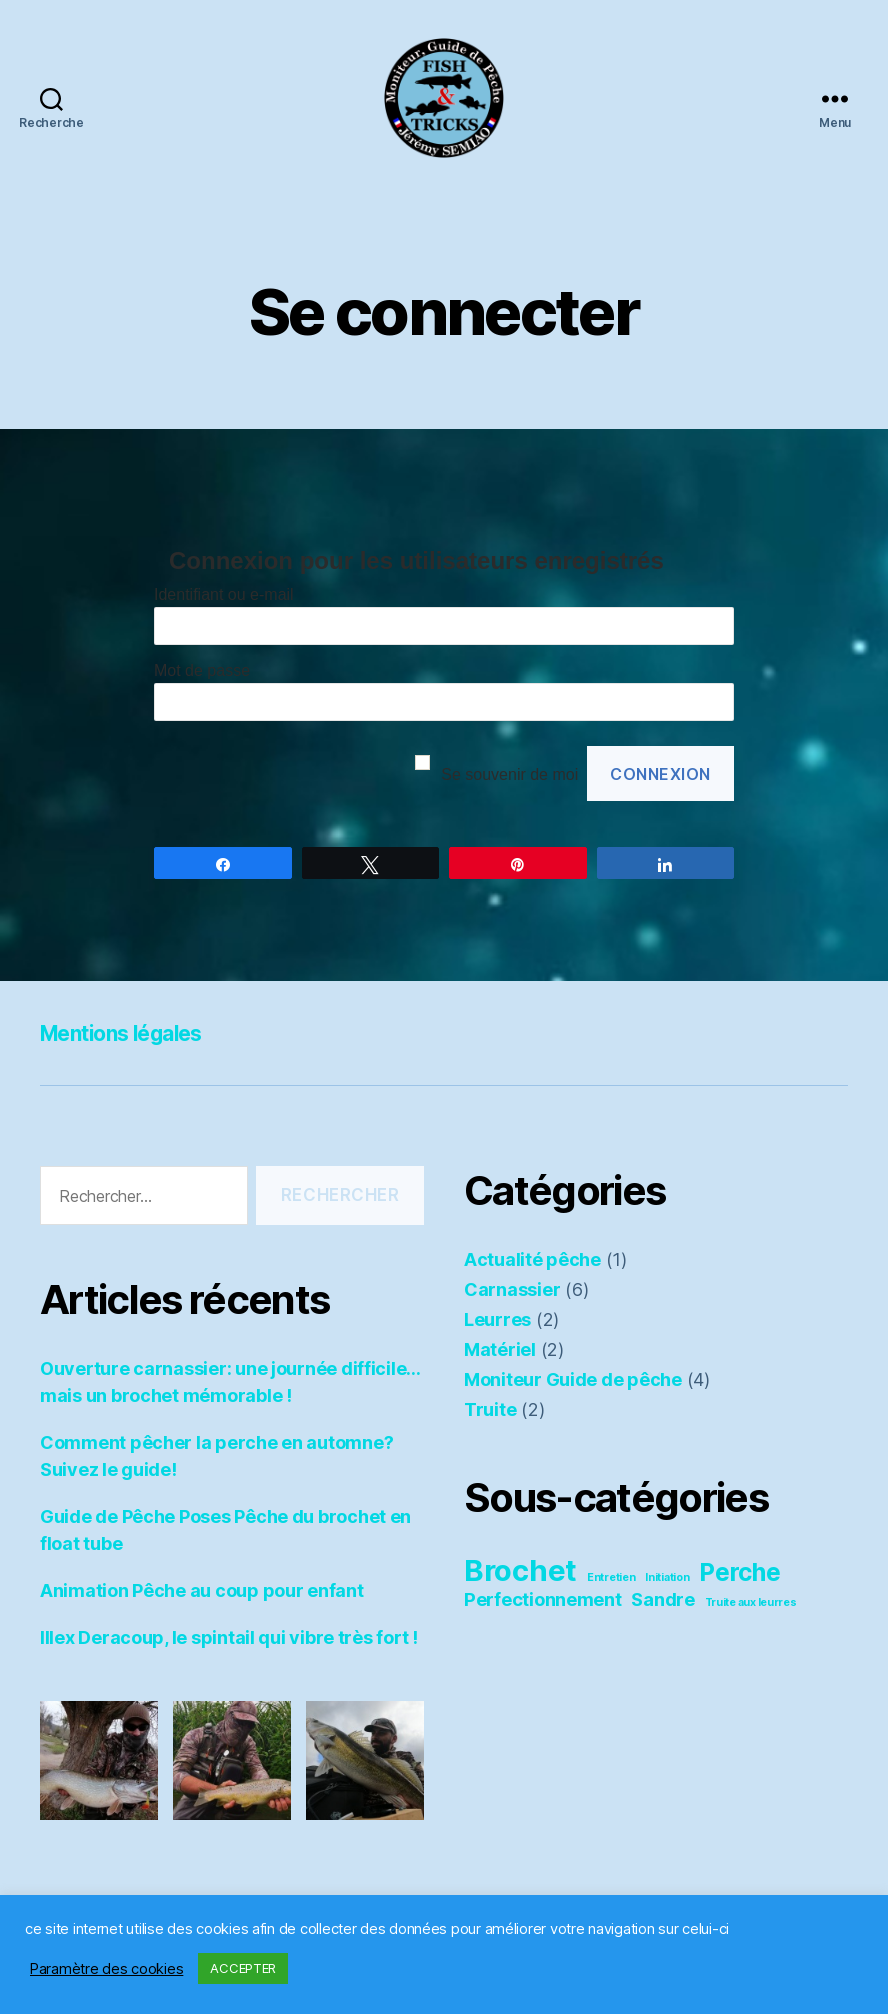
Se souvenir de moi (509, 774)
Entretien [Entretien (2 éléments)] (611, 1577)
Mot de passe (202, 670)
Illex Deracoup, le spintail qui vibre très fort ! (229, 1637)
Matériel (500, 1349)
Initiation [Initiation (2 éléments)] (667, 1577)
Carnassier (512, 1289)
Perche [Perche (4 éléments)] (739, 1572)
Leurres (497, 1319)
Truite (490, 1409)
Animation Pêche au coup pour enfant (202, 1590)
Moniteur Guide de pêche (573, 1379)
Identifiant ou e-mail (224, 594)
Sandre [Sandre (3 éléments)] (662, 1599)
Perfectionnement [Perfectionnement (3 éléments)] (543, 1599)
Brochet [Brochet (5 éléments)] (520, 1570)
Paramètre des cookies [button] (106, 1969)
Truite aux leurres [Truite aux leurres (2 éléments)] (751, 1602)
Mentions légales (135, 1032)
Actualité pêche (532, 1259)
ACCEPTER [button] (243, 1968)
